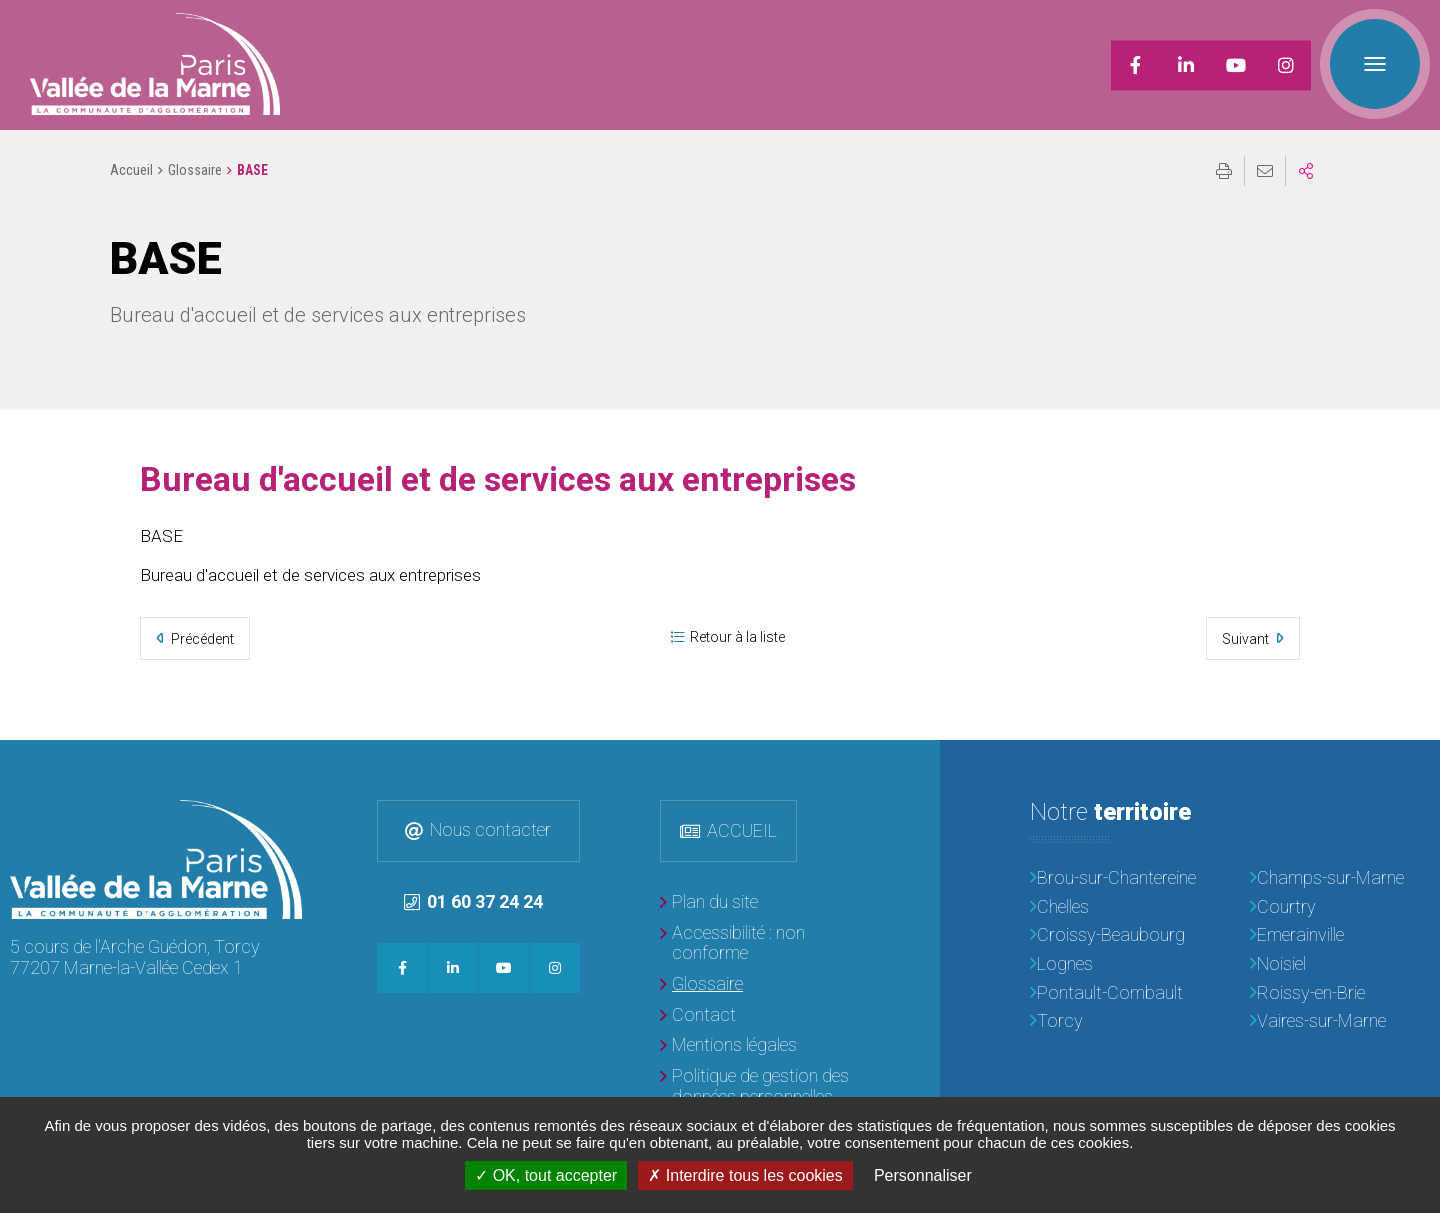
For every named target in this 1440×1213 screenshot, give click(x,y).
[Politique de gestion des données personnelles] (760, 1086)
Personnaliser (923, 1175)
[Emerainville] (1340, 935)
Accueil (131, 170)
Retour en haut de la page (1410, 770)
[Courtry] (1340, 907)
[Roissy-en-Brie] (1340, 993)
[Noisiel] (1340, 964)
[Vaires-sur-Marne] (1340, 1021)
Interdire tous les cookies (745, 1175)
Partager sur (1306, 171)
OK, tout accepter (546, 1175)
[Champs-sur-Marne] (1340, 878)
